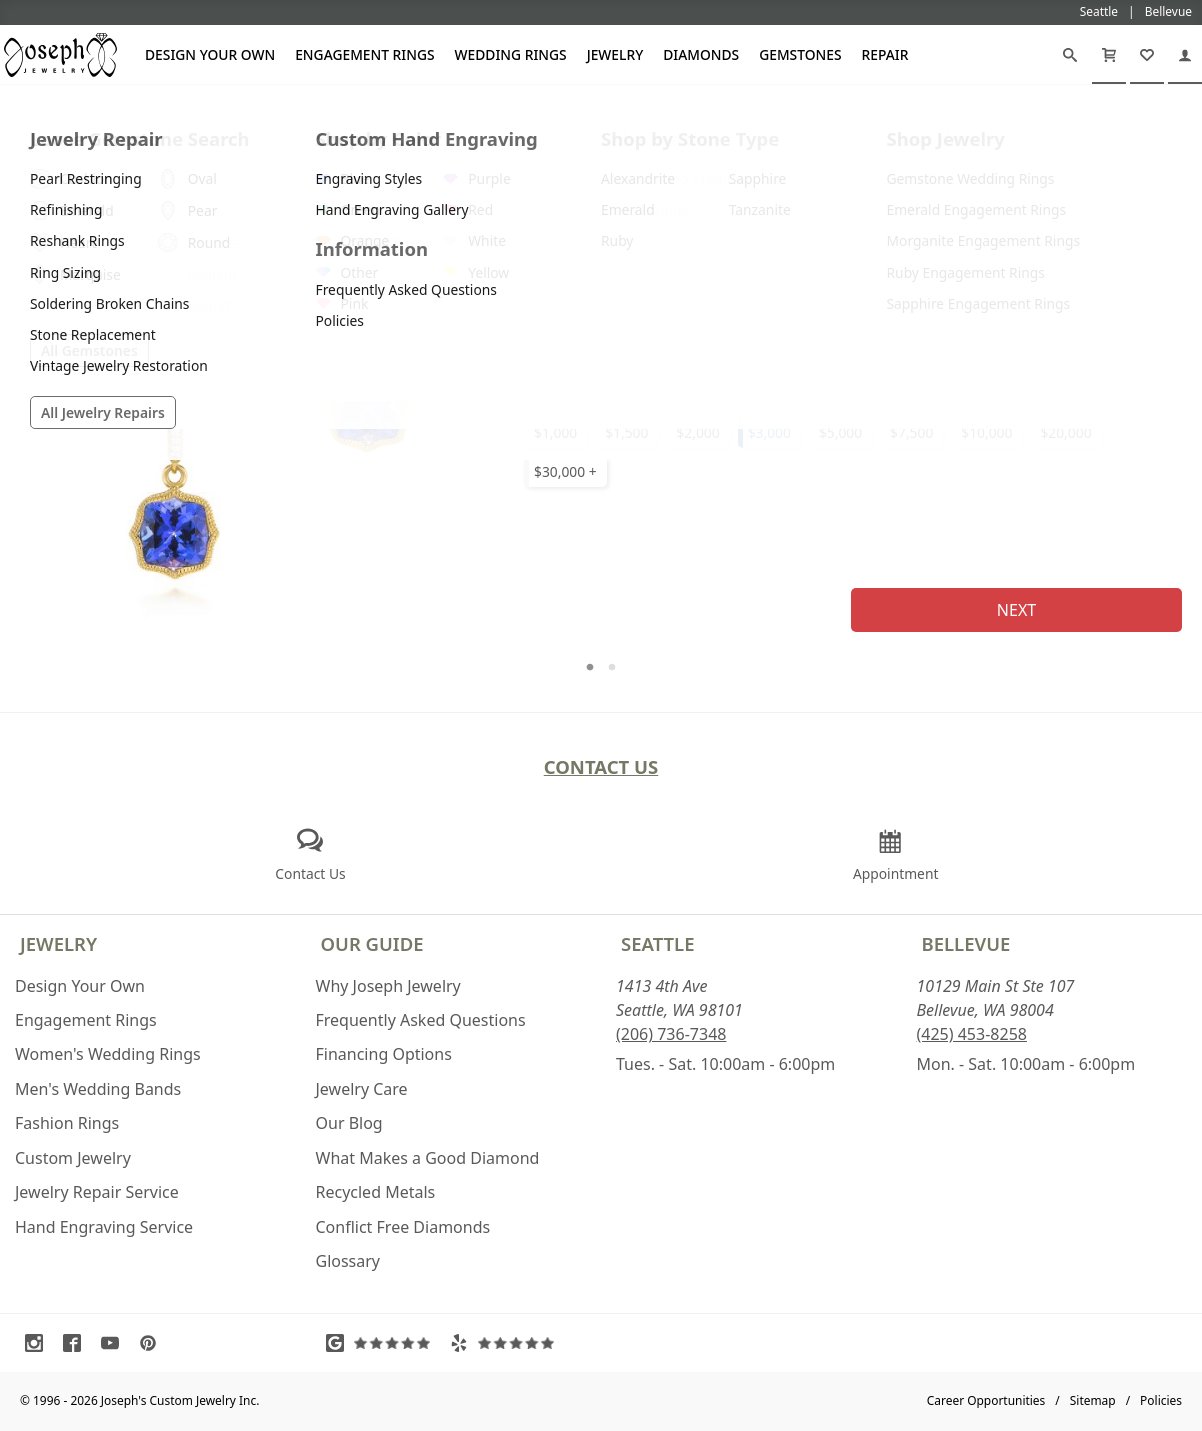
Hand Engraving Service (104, 1227)
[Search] (1070, 55)
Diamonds (701, 54)
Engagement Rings (364, 54)
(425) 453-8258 (972, 1034)
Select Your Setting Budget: (608, 390)
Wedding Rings (511, 54)
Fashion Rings (67, 1123)
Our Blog (349, 1123)
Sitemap (1093, 1400)
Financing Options (384, 1054)
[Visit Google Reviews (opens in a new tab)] (383, 1343)
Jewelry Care (362, 1089)
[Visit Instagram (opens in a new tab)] (39, 1343)
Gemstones (800, 54)
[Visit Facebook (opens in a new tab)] (77, 1343)
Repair (885, 54)
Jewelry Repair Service (97, 1192)
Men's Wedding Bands (98, 1089)
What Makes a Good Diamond (428, 1158)
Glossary (348, 1261)
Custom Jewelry (73, 1158)
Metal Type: (557, 247)
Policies (1161, 1400)
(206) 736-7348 (671, 1034)
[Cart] (1109, 55)
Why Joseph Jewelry (388, 986)
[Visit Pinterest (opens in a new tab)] (153, 1343)
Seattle (657, 943)
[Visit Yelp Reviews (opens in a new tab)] (507, 1343)
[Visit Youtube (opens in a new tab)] (115, 1343)
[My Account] (1185, 55)
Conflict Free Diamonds (403, 1227)
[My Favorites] (1147, 55)
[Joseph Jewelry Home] (11, 109)
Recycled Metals (376, 1192)
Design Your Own (210, 54)
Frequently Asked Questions (421, 1020)
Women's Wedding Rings (108, 1054)
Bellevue (966, 943)
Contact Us (601, 766)
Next (1016, 610)
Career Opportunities (986, 1400)
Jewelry (615, 54)
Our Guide (372, 943)
